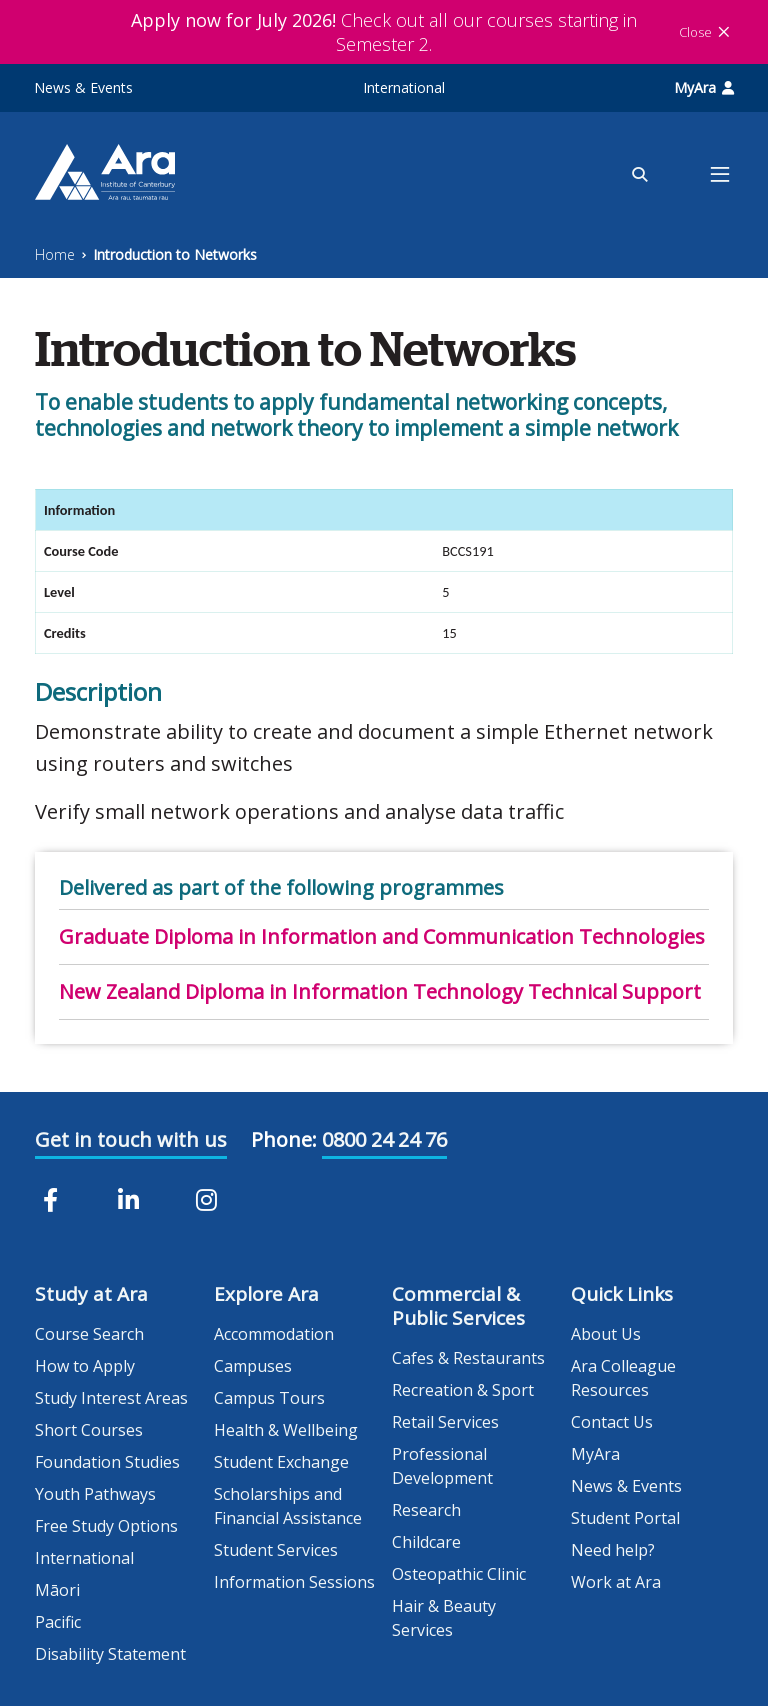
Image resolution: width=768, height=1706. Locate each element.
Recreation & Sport (463, 1390)
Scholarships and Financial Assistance (288, 1506)
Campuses (253, 1366)
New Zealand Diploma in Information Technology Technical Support (380, 991)
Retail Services (445, 1422)
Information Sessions (294, 1582)
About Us (606, 1334)
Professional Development (442, 1466)
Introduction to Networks (175, 254)
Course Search (89, 1334)
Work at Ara (616, 1582)
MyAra (704, 87)
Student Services (276, 1550)
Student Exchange (281, 1462)
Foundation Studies (107, 1462)
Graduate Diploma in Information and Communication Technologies (382, 936)
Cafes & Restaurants (468, 1358)
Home (55, 254)
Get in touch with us (131, 1139)
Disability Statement (110, 1654)
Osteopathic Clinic (459, 1574)
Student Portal (625, 1518)
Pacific (58, 1622)
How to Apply (85, 1366)
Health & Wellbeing (286, 1430)
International (404, 87)
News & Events (83, 87)
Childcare (426, 1542)
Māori (57, 1590)
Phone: (284, 1139)
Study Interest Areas (111, 1398)
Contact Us (612, 1422)
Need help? (613, 1550)
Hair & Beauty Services (444, 1618)
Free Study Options (106, 1526)
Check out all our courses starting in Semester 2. (384, 32)
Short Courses (89, 1430)
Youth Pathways (95, 1494)
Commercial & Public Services (458, 1306)
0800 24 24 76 (384, 1139)
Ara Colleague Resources (623, 1378)
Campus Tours (269, 1398)
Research (426, 1510)
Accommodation (274, 1334)
